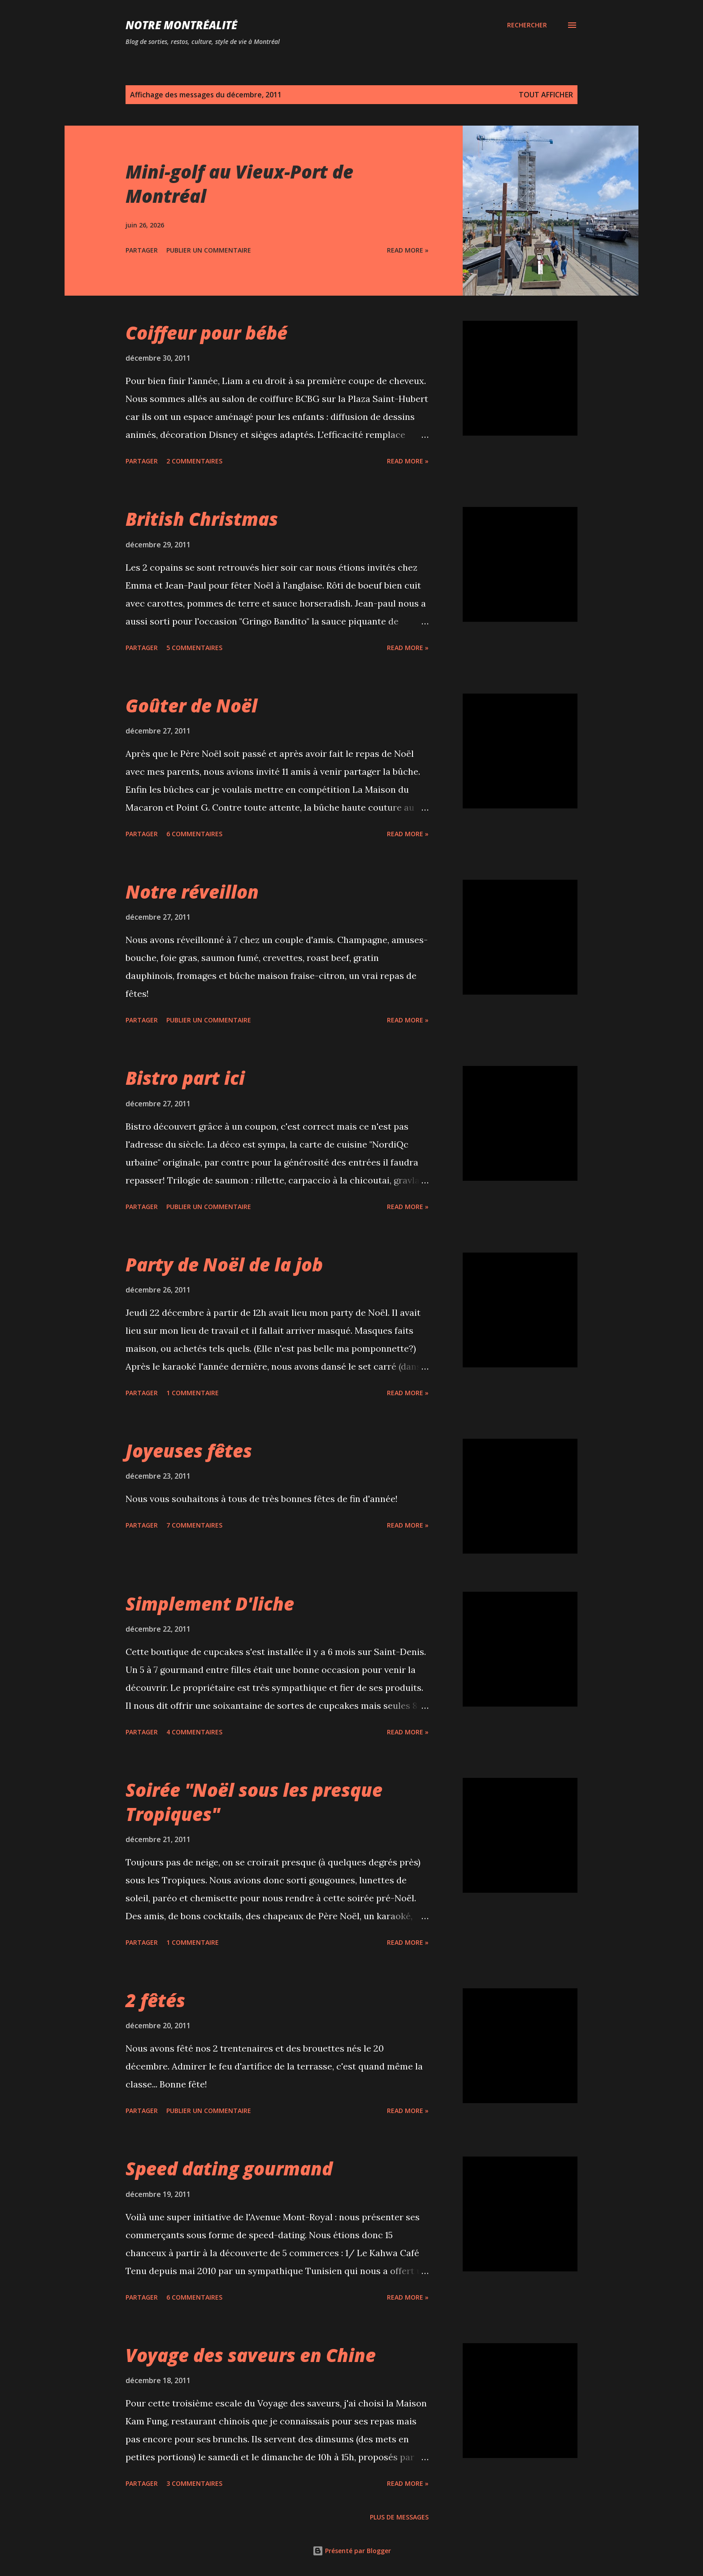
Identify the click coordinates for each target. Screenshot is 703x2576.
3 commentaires (194, 2483)
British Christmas (202, 518)
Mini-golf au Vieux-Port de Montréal (239, 183)
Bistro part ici (185, 1077)
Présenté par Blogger (351, 2550)
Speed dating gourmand (229, 2168)
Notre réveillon (192, 891)
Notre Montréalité (181, 24)
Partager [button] (142, 250)
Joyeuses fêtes (189, 1450)
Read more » (408, 250)
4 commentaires (194, 1732)
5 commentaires (194, 647)
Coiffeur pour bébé (206, 332)
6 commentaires (194, 834)
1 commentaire (192, 1392)
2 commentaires (194, 461)
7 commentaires (194, 1525)
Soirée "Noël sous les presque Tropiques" (254, 1801)
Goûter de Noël (191, 705)
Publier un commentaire (208, 250)
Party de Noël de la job (224, 1264)
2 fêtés (155, 2000)
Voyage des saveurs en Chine (251, 2355)
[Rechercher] (527, 25)
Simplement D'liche (210, 1603)
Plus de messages (399, 2517)
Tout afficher (546, 95)
